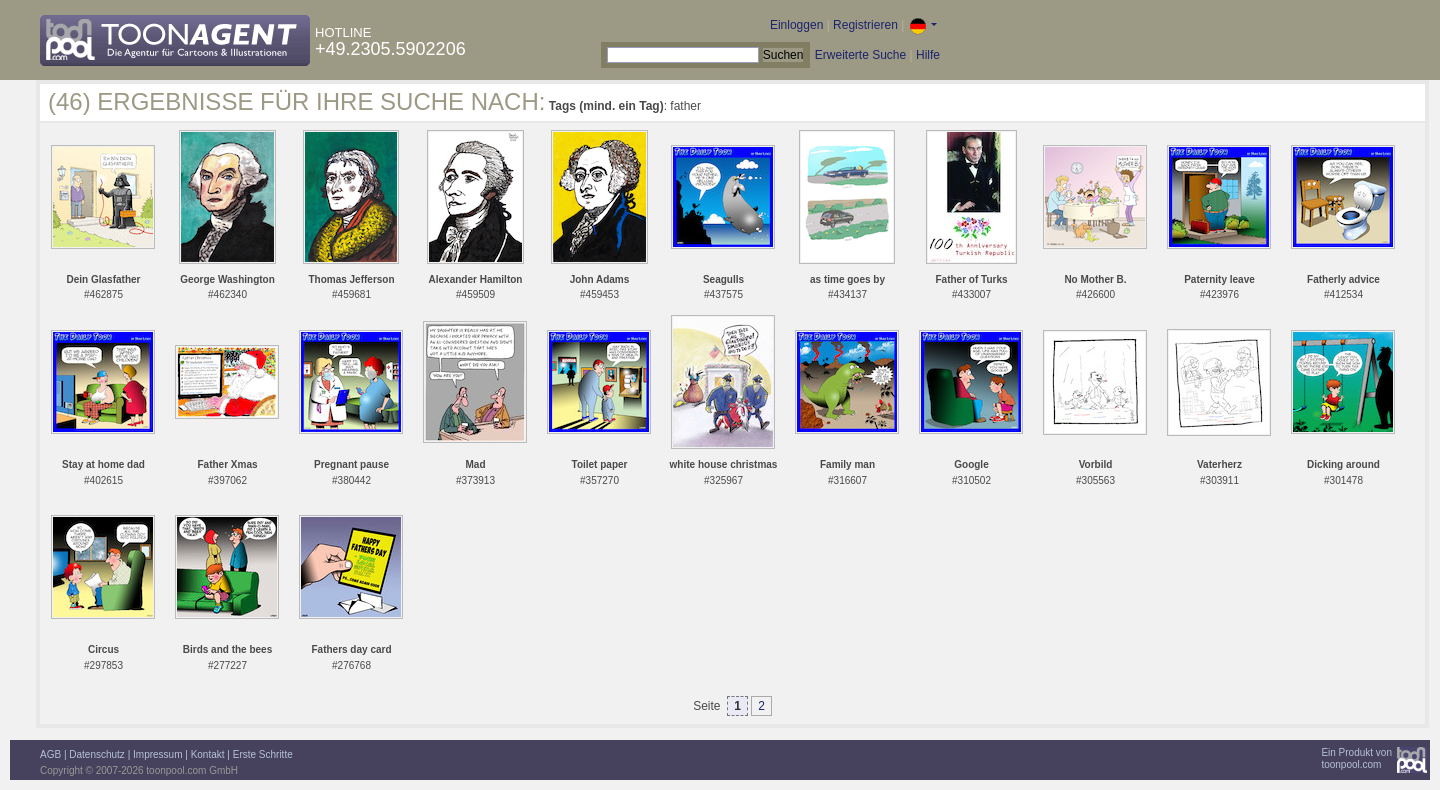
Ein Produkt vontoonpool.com (1356, 758)
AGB (50, 754)
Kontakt (208, 754)
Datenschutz (97, 754)
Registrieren (865, 25)
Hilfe (928, 55)
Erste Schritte (263, 754)
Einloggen (796, 25)
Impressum (157, 754)
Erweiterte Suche (860, 55)
